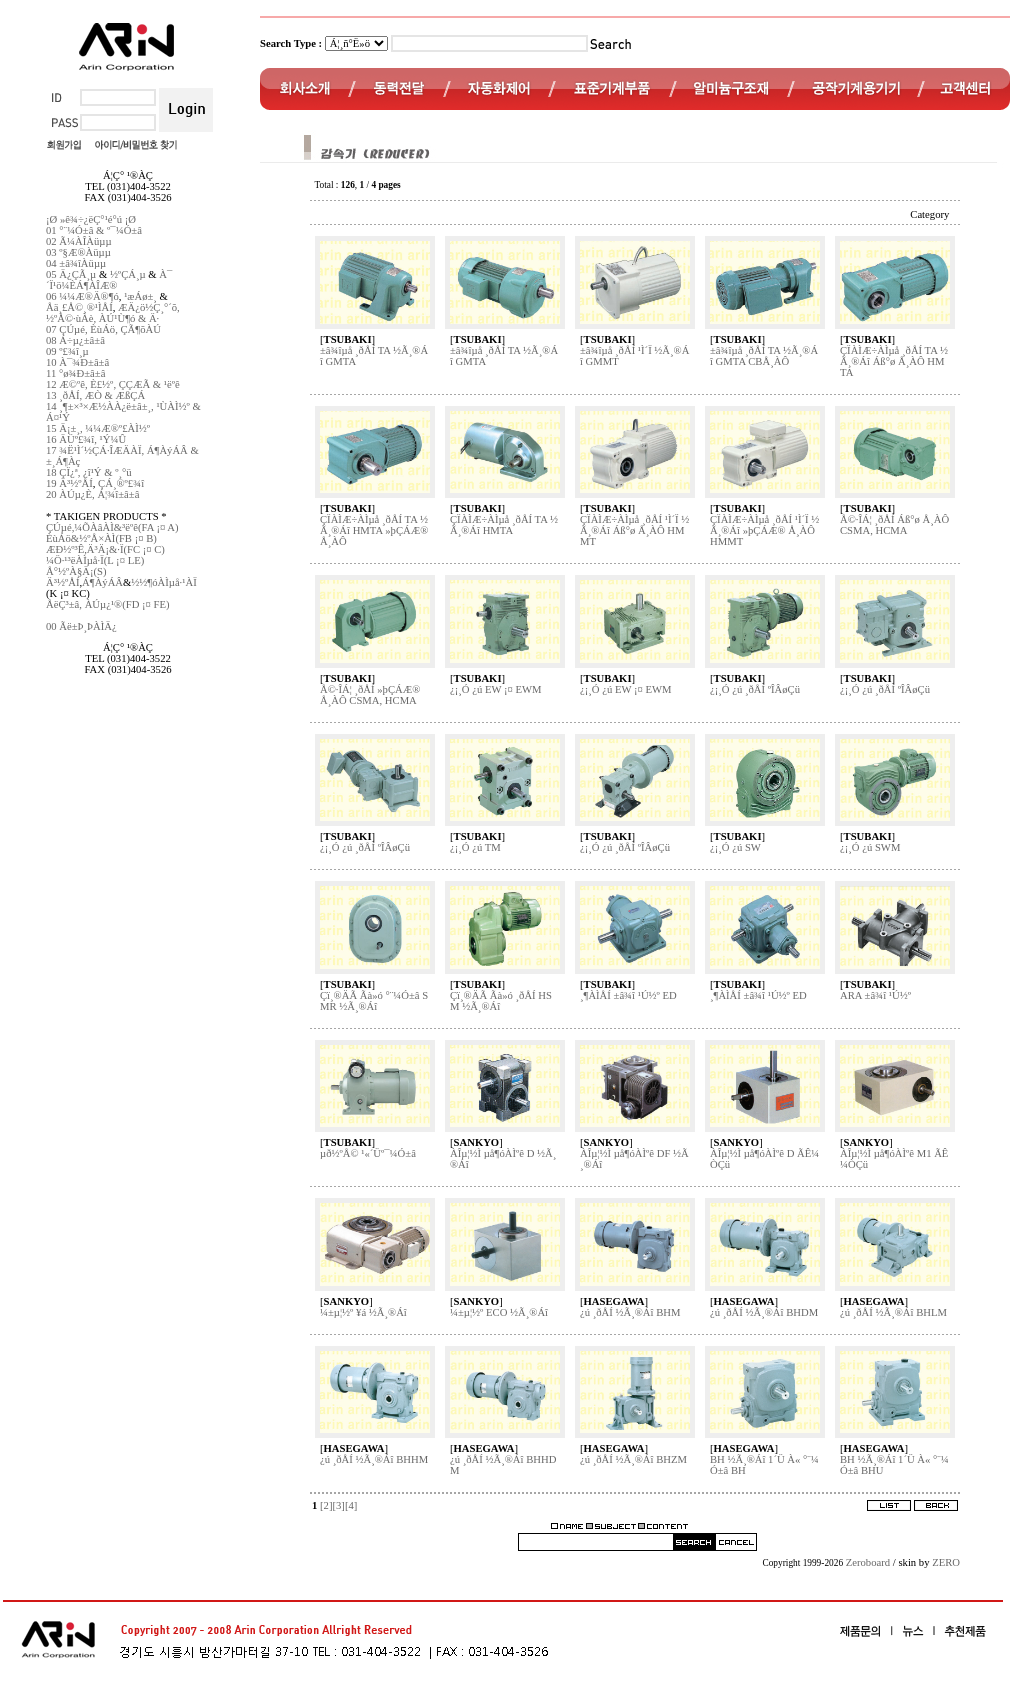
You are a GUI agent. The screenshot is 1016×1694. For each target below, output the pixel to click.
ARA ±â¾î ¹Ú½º (875, 995)
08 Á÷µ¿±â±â (75, 340)
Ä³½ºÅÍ (62, 582)
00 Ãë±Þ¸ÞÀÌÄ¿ (81, 626)
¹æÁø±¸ (140, 296)
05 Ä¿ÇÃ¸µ (71, 274)
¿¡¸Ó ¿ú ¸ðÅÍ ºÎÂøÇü (755, 689)
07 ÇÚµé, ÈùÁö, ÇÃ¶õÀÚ (103, 329)
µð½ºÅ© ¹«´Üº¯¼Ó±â (368, 1153)
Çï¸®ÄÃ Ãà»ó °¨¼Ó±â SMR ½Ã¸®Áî (374, 1001)
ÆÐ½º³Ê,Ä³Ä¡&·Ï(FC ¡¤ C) (105, 549)
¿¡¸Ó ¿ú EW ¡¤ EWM (496, 689)
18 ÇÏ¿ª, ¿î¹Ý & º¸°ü (89, 472)
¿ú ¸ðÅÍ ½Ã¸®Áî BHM (630, 1312)
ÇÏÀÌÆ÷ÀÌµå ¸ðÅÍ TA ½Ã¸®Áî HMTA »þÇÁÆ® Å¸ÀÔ (374, 530)
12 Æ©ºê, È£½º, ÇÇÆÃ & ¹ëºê (113, 384)
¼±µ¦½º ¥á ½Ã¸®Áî (363, 1312)
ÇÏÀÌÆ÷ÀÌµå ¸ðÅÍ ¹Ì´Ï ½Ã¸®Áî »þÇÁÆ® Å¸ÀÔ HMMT (764, 530)
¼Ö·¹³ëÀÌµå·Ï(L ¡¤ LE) (95, 560)
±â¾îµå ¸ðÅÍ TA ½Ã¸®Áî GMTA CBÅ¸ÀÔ (764, 356)
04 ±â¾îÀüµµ (76, 263)
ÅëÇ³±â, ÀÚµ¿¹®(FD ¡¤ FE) (108, 604)
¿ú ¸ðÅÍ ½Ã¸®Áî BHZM (633, 1459)
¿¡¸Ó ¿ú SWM (870, 847)
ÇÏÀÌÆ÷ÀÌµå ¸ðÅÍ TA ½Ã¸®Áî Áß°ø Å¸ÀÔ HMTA (894, 361)
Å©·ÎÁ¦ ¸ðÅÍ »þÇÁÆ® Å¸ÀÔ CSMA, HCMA (370, 695)
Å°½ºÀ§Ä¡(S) (76, 571)
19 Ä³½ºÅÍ (69, 483)
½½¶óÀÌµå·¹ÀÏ (163, 582)
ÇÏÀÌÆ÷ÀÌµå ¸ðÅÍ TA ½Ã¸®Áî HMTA (504, 525)
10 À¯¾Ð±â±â (77, 362)
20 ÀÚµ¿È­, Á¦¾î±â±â (92, 494)
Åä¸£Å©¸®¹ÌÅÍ (79, 307)
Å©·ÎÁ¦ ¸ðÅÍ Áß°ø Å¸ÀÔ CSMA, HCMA (894, 525)
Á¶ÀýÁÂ (102, 582)
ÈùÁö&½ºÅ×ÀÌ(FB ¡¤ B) (101, 538)
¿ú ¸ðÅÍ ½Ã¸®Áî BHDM (764, 1312)
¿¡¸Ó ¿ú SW (735, 847)
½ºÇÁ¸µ (128, 274)
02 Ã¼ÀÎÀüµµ (79, 241)
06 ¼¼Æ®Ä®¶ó (82, 296)
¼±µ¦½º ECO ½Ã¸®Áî (499, 1312)
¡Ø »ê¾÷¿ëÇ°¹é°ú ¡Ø (91, 219)
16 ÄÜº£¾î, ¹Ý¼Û (86, 439)
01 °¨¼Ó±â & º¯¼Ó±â (94, 230)
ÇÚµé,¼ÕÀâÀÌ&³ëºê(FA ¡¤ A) (112, 527)
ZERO (946, 1562)
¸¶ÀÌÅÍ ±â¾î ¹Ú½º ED (628, 995)
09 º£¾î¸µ (67, 351)
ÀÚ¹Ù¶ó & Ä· (129, 318)
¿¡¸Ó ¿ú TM (475, 847)
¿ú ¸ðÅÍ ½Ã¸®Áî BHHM (374, 1459)
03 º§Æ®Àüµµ (78, 252)
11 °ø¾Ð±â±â (75, 373)
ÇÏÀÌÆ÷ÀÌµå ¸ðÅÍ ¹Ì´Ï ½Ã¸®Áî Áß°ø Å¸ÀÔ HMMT (634, 530)
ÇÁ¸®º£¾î (121, 483)
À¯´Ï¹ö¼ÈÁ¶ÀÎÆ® (109, 280)
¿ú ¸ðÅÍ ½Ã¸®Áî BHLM (893, 1312)
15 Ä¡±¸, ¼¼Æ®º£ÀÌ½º (98, 428)
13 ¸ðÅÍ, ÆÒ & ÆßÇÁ (95, 395)
